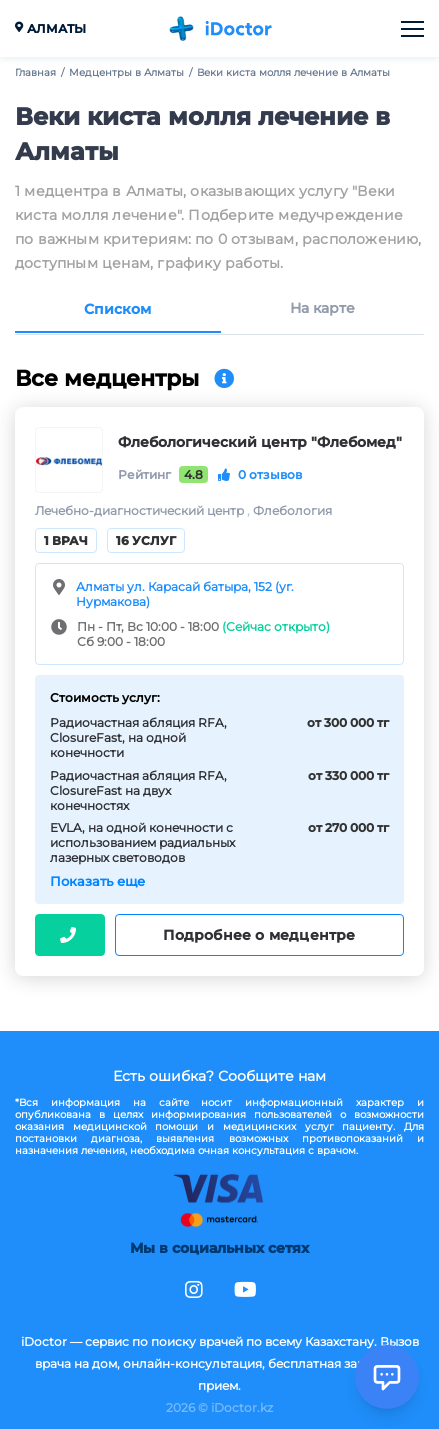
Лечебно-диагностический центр (141, 510)
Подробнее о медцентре (259, 935)
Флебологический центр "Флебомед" (260, 442)
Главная (35, 73)
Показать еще (97, 881)
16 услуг (146, 540)
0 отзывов (260, 474)
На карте (322, 308)
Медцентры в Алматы (126, 73)
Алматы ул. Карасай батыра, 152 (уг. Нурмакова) (185, 594)
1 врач (66, 540)
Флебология (292, 510)
